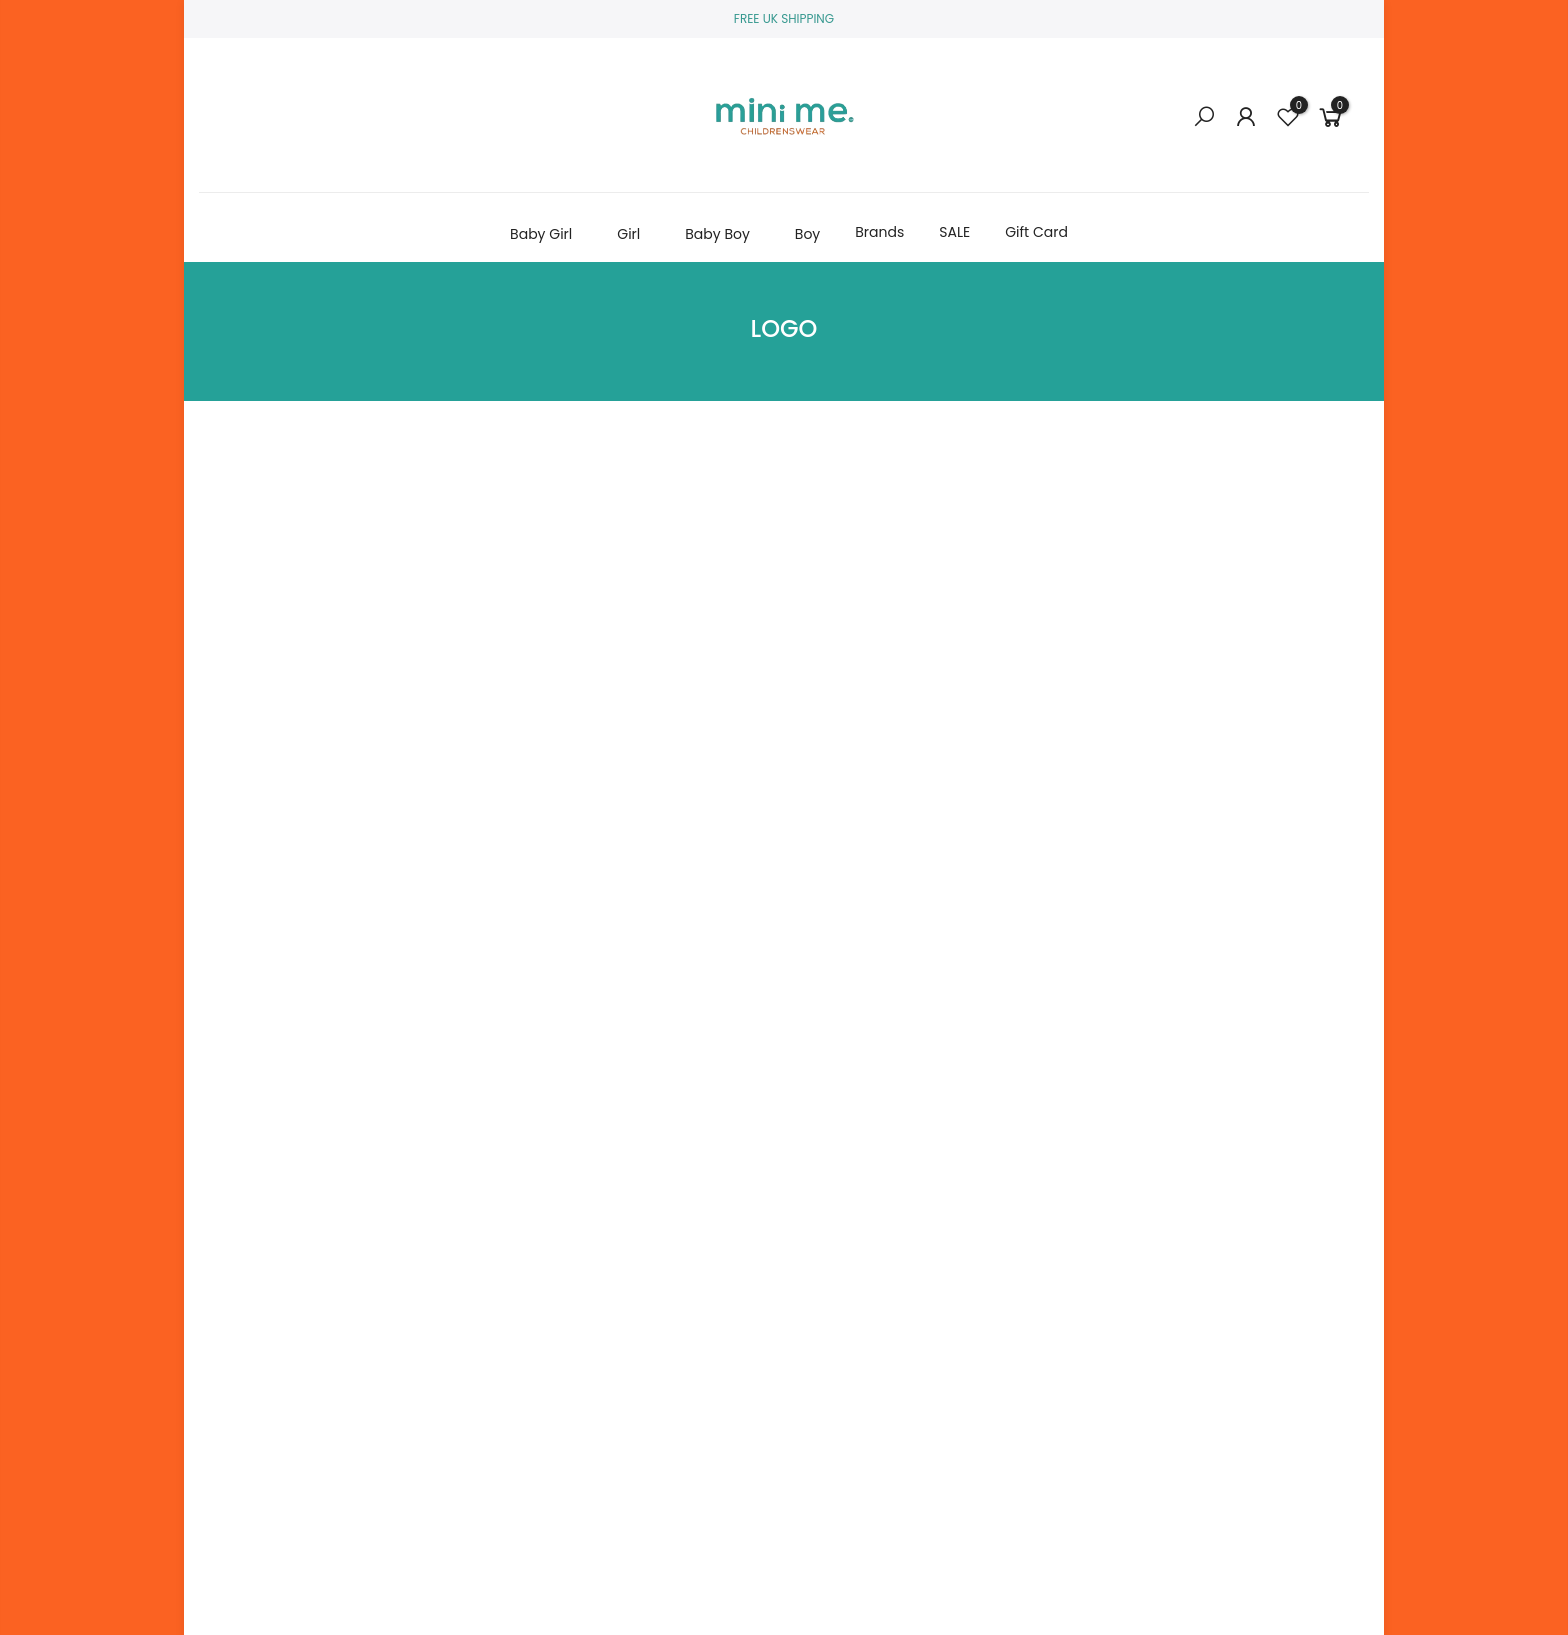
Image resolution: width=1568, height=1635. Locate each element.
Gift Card (1036, 232)
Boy (807, 234)
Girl (628, 234)
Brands (879, 232)
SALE (954, 232)
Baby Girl (541, 234)
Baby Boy (717, 234)
